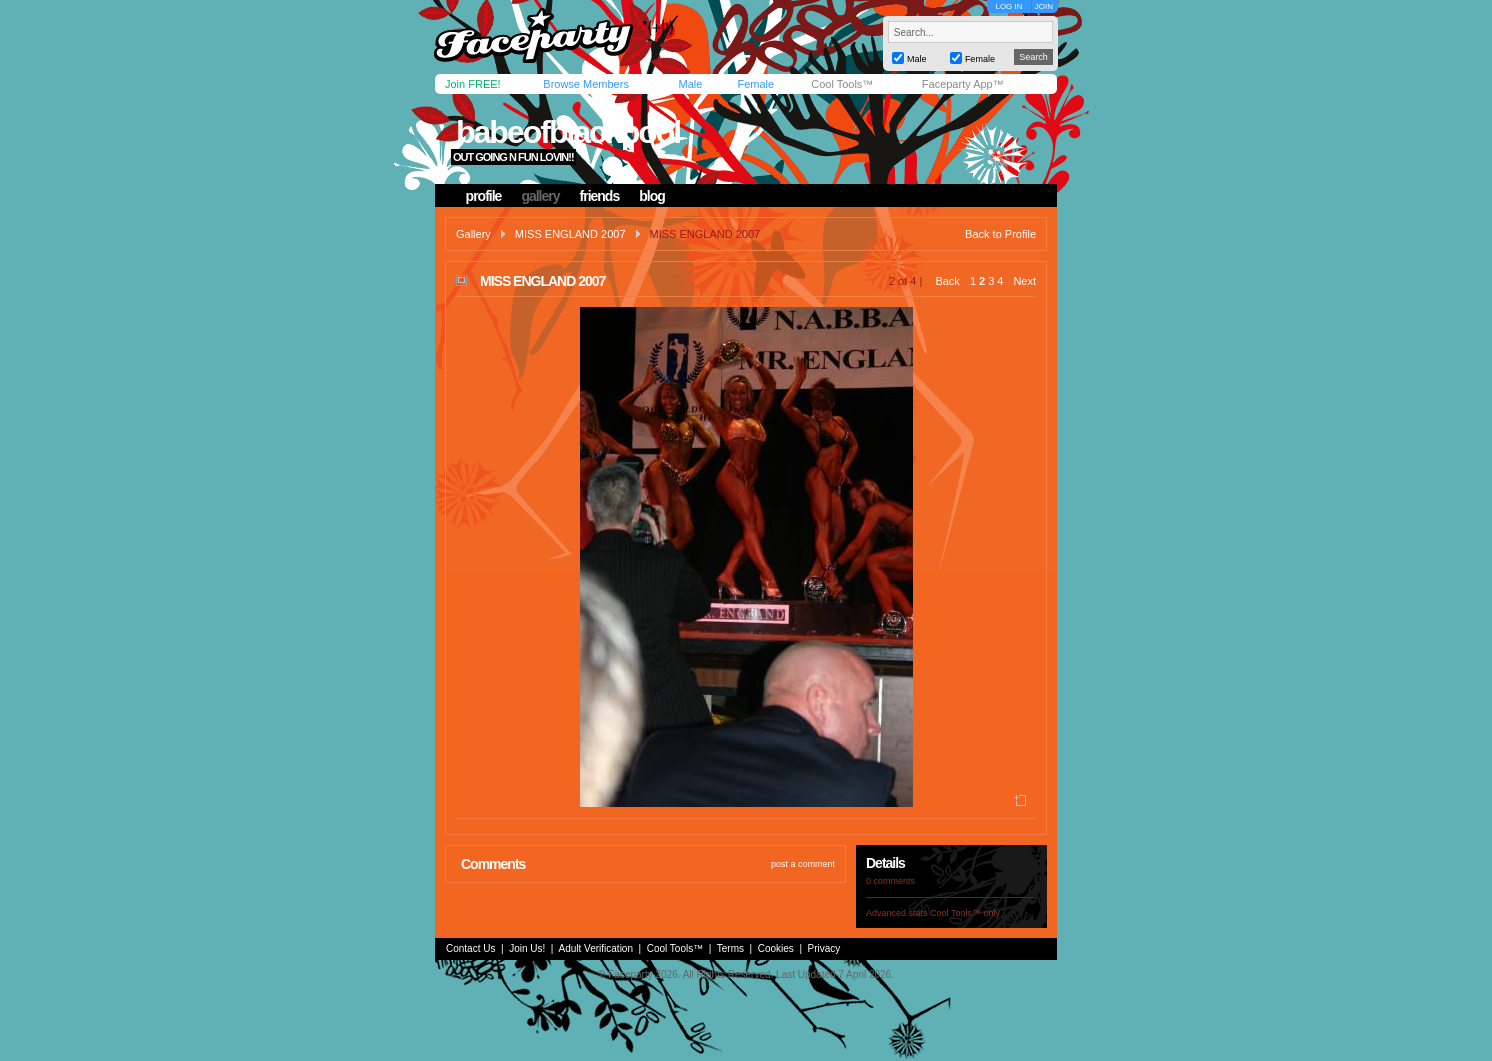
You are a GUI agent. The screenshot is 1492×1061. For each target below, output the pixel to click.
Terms (730, 948)
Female (755, 84)
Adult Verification (595, 948)
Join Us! (527, 948)
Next (1024, 281)
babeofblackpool (568, 132)
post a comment (803, 864)
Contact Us (470, 948)
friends (600, 196)
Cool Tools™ (842, 84)
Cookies (776, 948)
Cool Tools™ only (965, 913)
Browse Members (586, 84)
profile (484, 196)
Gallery (473, 234)
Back (947, 281)
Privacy (824, 948)
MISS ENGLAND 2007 (570, 234)
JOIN (1044, 6)
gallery (540, 196)
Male (690, 84)
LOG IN (1008, 6)
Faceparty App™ (963, 84)
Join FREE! (473, 84)
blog (652, 196)
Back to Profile (1000, 234)
